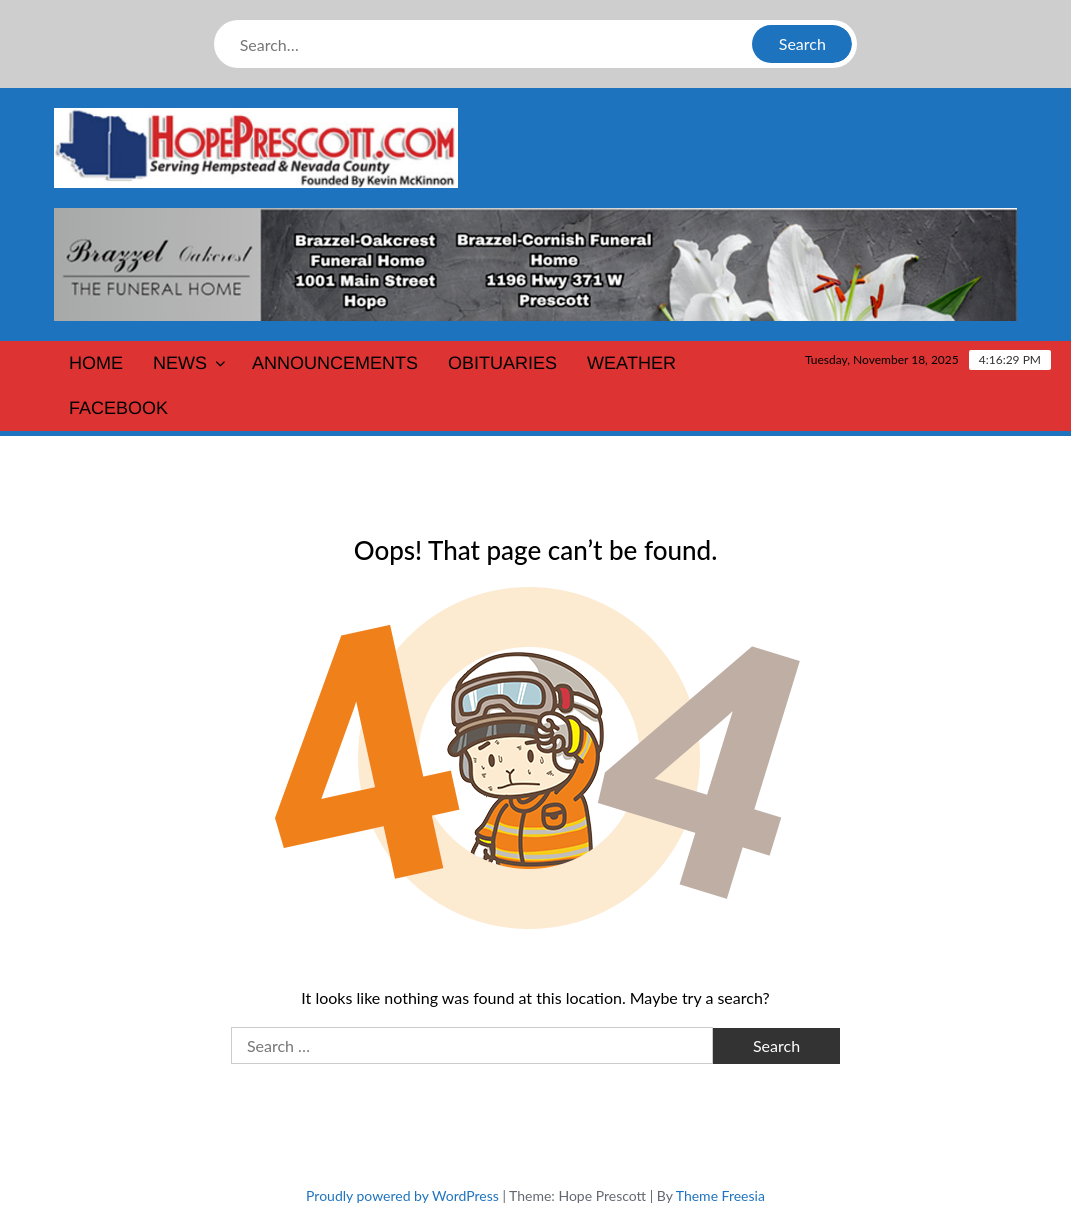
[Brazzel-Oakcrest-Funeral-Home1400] (536, 262)
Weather (631, 363)
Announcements (335, 363)
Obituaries (502, 363)
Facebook (118, 408)
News (180, 363)
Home (96, 363)
